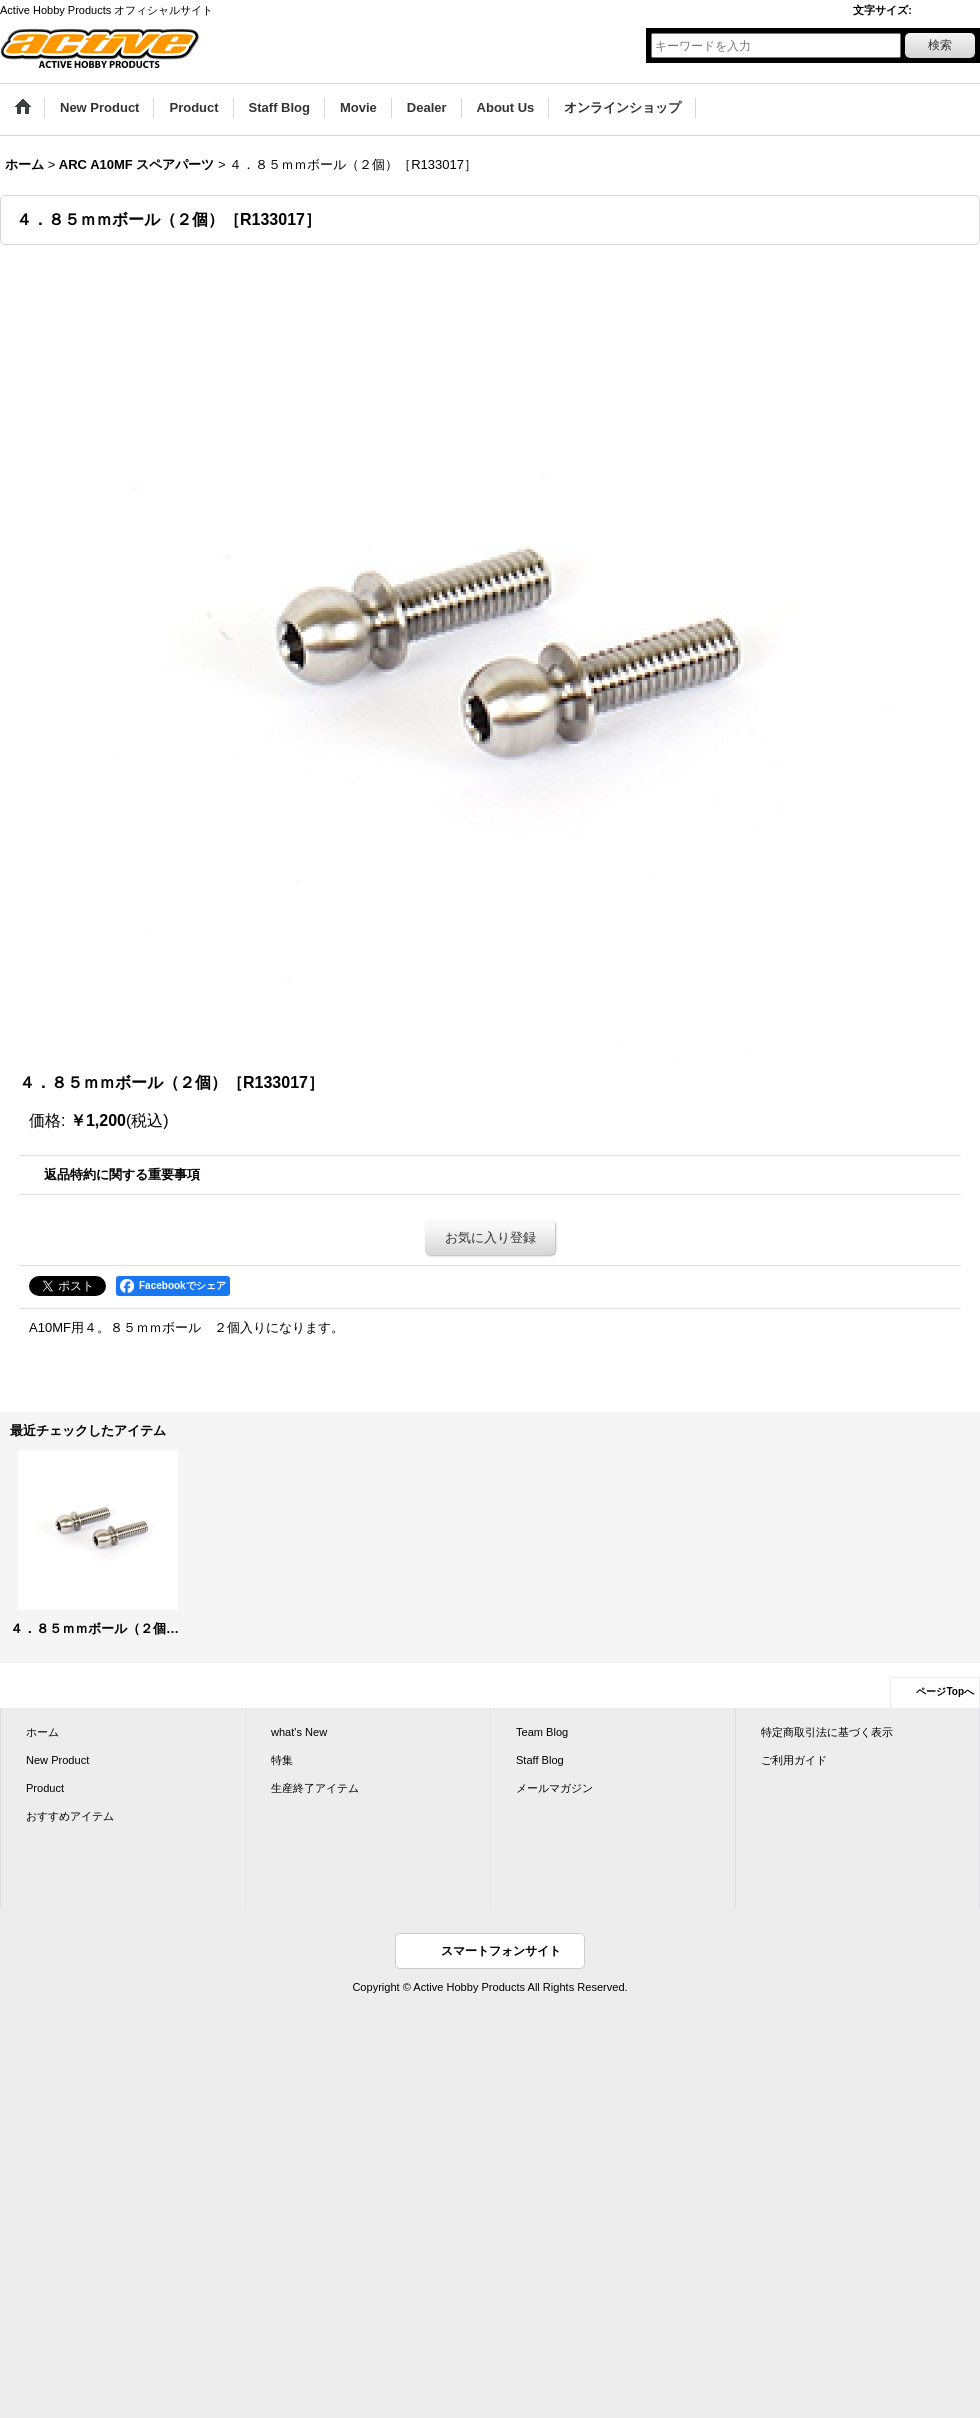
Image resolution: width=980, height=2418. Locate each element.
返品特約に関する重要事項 (122, 1174)
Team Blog (542, 1732)
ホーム (42, 1732)
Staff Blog (540, 1760)
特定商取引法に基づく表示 (827, 1732)
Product (45, 1788)
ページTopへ (945, 1691)
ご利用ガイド (794, 1760)
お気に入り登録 (490, 1237)
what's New (299, 1732)
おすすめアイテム (70, 1816)
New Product (57, 1760)
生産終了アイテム (315, 1788)
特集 (282, 1760)
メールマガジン (554, 1788)
